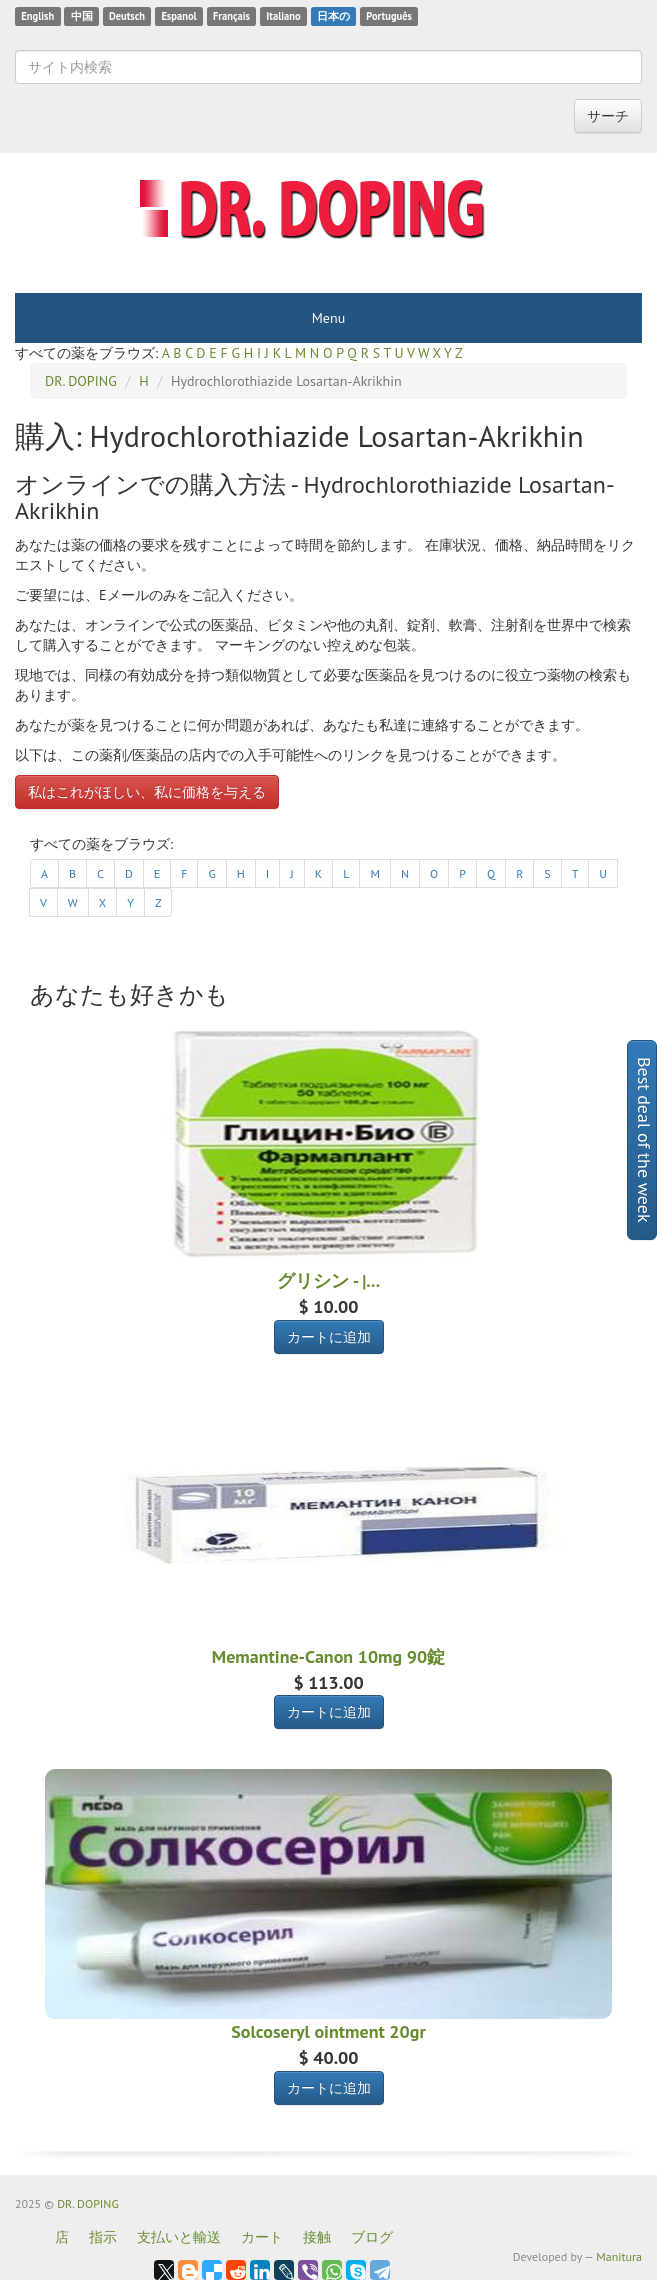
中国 (82, 16)
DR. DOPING (88, 2203)
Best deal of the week (644, 1140)
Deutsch (127, 16)
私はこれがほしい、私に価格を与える (147, 792)
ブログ (372, 2237)
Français (231, 16)
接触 (317, 2237)
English (37, 16)
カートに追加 (329, 1337)
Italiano (283, 16)
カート (262, 2237)
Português (389, 16)
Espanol (178, 16)
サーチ (608, 116)
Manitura (619, 2256)
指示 (103, 2237)
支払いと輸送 (179, 2237)
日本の (333, 16)
